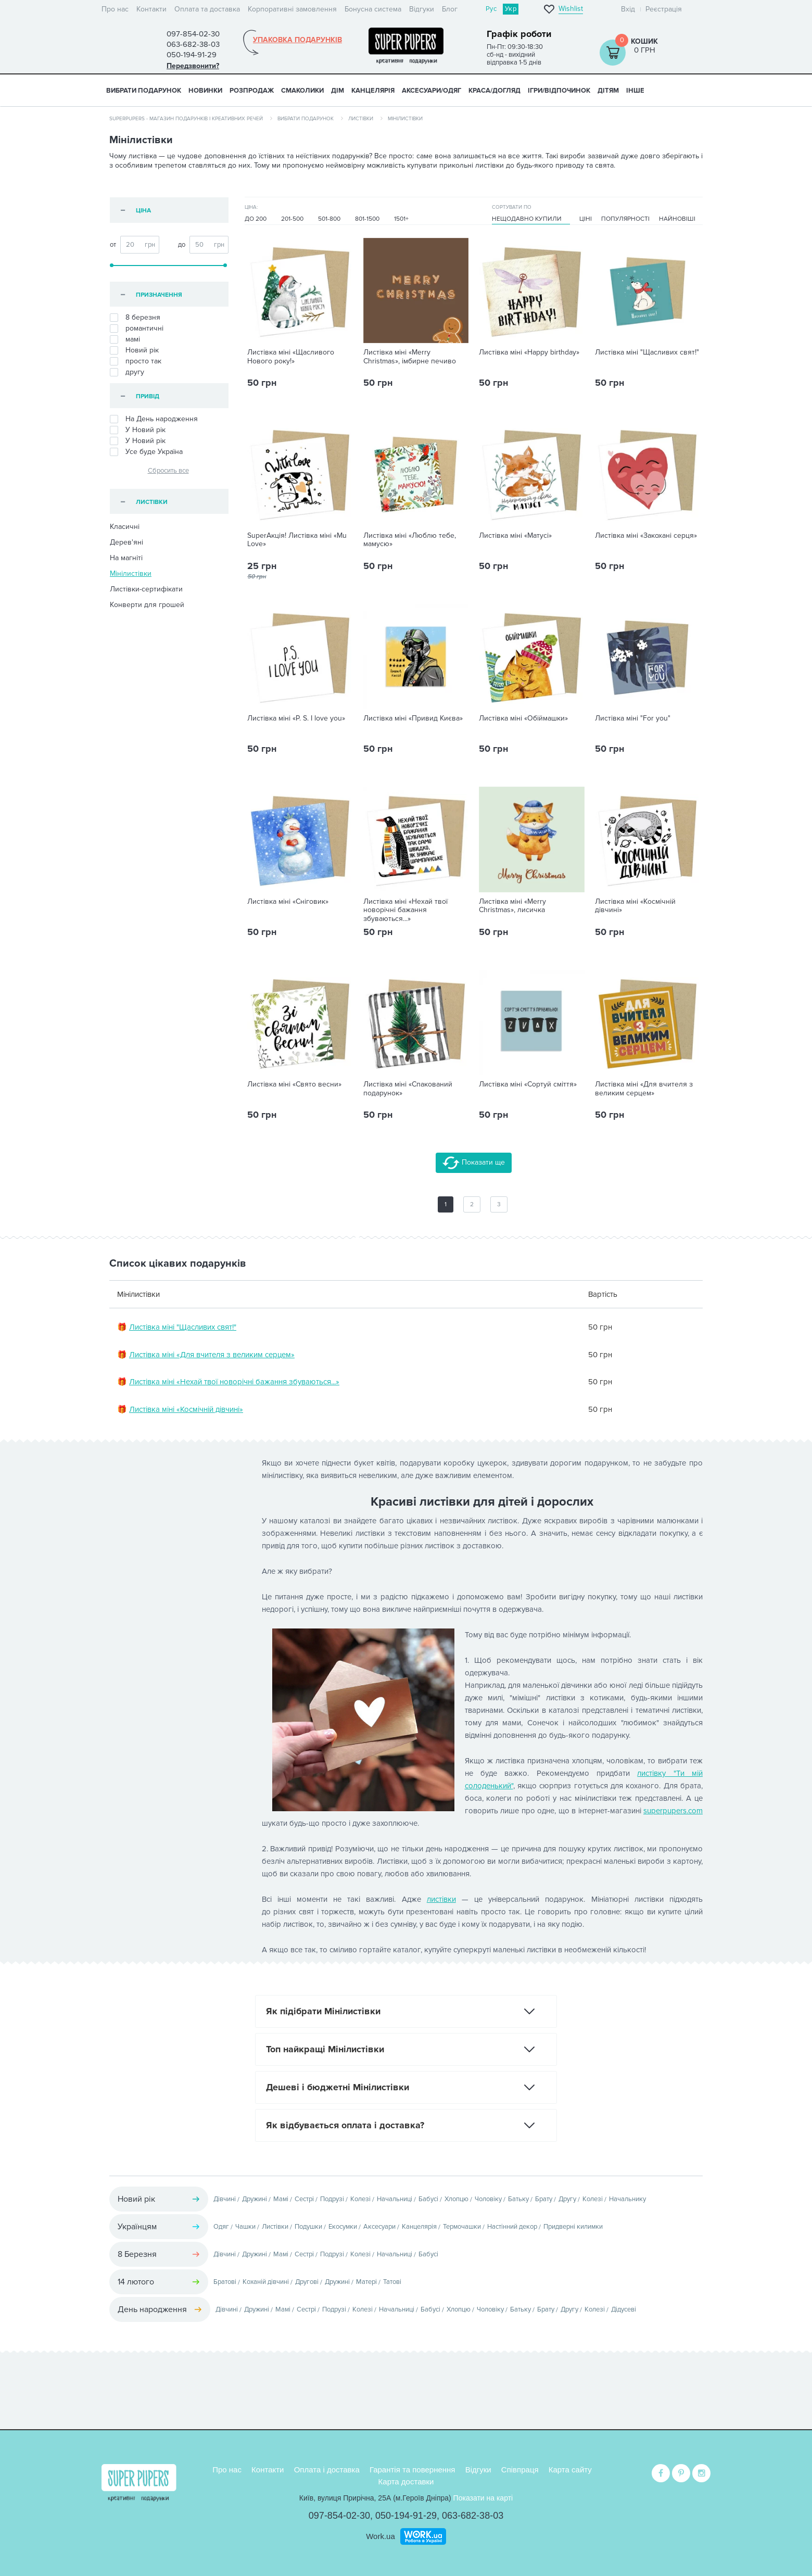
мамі (125, 339)
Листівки (360, 119)
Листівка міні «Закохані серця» (646, 536)
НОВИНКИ (205, 90)
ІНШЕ (635, 90)
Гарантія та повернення (412, 2469)
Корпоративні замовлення (292, 9)
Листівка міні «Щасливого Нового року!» (290, 356)
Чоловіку (488, 2199)
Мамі (280, 2199)
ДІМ (337, 90)
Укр (510, 9)
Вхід (628, 9)
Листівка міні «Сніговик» (287, 902)
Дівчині (224, 2199)
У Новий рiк (138, 430)
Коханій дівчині (266, 2282)
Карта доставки (406, 2481)
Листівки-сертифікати (146, 589)
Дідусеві (623, 2309)
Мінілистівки (130, 573)
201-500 (292, 219)
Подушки (308, 2227)
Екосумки (342, 2227)
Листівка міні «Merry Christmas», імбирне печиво (409, 356)
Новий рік (134, 350)
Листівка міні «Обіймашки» (523, 718)
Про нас (115, 9)
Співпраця (520, 2469)
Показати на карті (483, 2498)
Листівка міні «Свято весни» (294, 1084)
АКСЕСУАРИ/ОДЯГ (431, 90)
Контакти (151, 9)
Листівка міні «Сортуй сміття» (528, 1084)
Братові (224, 2282)
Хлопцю (456, 2199)
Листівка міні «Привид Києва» (413, 718)
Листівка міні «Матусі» (515, 536)
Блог (450, 9)
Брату (543, 2199)
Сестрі (304, 2199)
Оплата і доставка (327, 2469)
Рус (491, 9)
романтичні (136, 328)
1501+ (401, 219)
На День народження (154, 419)
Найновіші (677, 219)
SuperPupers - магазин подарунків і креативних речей (186, 119)
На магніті (126, 557)
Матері (366, 2282)
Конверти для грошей (147, 604)
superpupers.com (673, 1810)
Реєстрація (663, 9)
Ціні (585, 219)
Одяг (221, 2227)
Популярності (625, 219)
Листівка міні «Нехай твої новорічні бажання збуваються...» (405, 911)
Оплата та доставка (207, 9)
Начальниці (394, 2199)
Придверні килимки (573, 2227)
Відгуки (421, 9)
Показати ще (473, 1162)
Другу (567, 2199)
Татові (392, 2282)
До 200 (256, 219)
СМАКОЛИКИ (302, 90)
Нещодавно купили (527, 219)
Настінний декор (512, 2227)
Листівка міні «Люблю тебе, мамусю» (409, 540)
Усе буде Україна (146, 452)
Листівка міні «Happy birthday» (529, 352)
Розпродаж (252, 90)
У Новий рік (138, 441)
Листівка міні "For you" (632, 718)
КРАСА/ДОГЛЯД (494, 90)
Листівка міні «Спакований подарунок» (407, 1088)
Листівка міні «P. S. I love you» (296, 718)
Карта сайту (570, 2469)
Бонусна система (373, 9)
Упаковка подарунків (297, 40)
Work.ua (380, 2536)
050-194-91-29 (406, 2515)
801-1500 (367, 219)
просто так (135, 361)
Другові (307, 2282)
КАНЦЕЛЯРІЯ (373, 90)
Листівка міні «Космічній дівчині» (635, 906)
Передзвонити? (193, 66)
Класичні (124, 526)
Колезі (360, 2199)
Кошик (644, 41)
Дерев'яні (126, 542)
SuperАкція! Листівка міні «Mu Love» (297, 540)
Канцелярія (419, 2227)
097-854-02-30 (339, 2515)
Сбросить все (168, 470)
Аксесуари (379, 2227)
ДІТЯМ (608, 90)
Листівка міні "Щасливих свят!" (647, 352)
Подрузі (332, 2199)
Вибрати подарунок (143, 90)
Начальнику (627, 2199)
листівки (441, 1899)
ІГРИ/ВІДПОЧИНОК (559, 90)
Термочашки (462, 2227)
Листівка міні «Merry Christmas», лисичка (512, 906)
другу (127, 372)
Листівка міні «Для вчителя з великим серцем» (644, 1088)
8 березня (135, 317)
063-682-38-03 (472, 2515)
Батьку (518, 2199)
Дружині (254, 2199)
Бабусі (428, 2199)
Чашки (245, 2227)
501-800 (329, 219)
